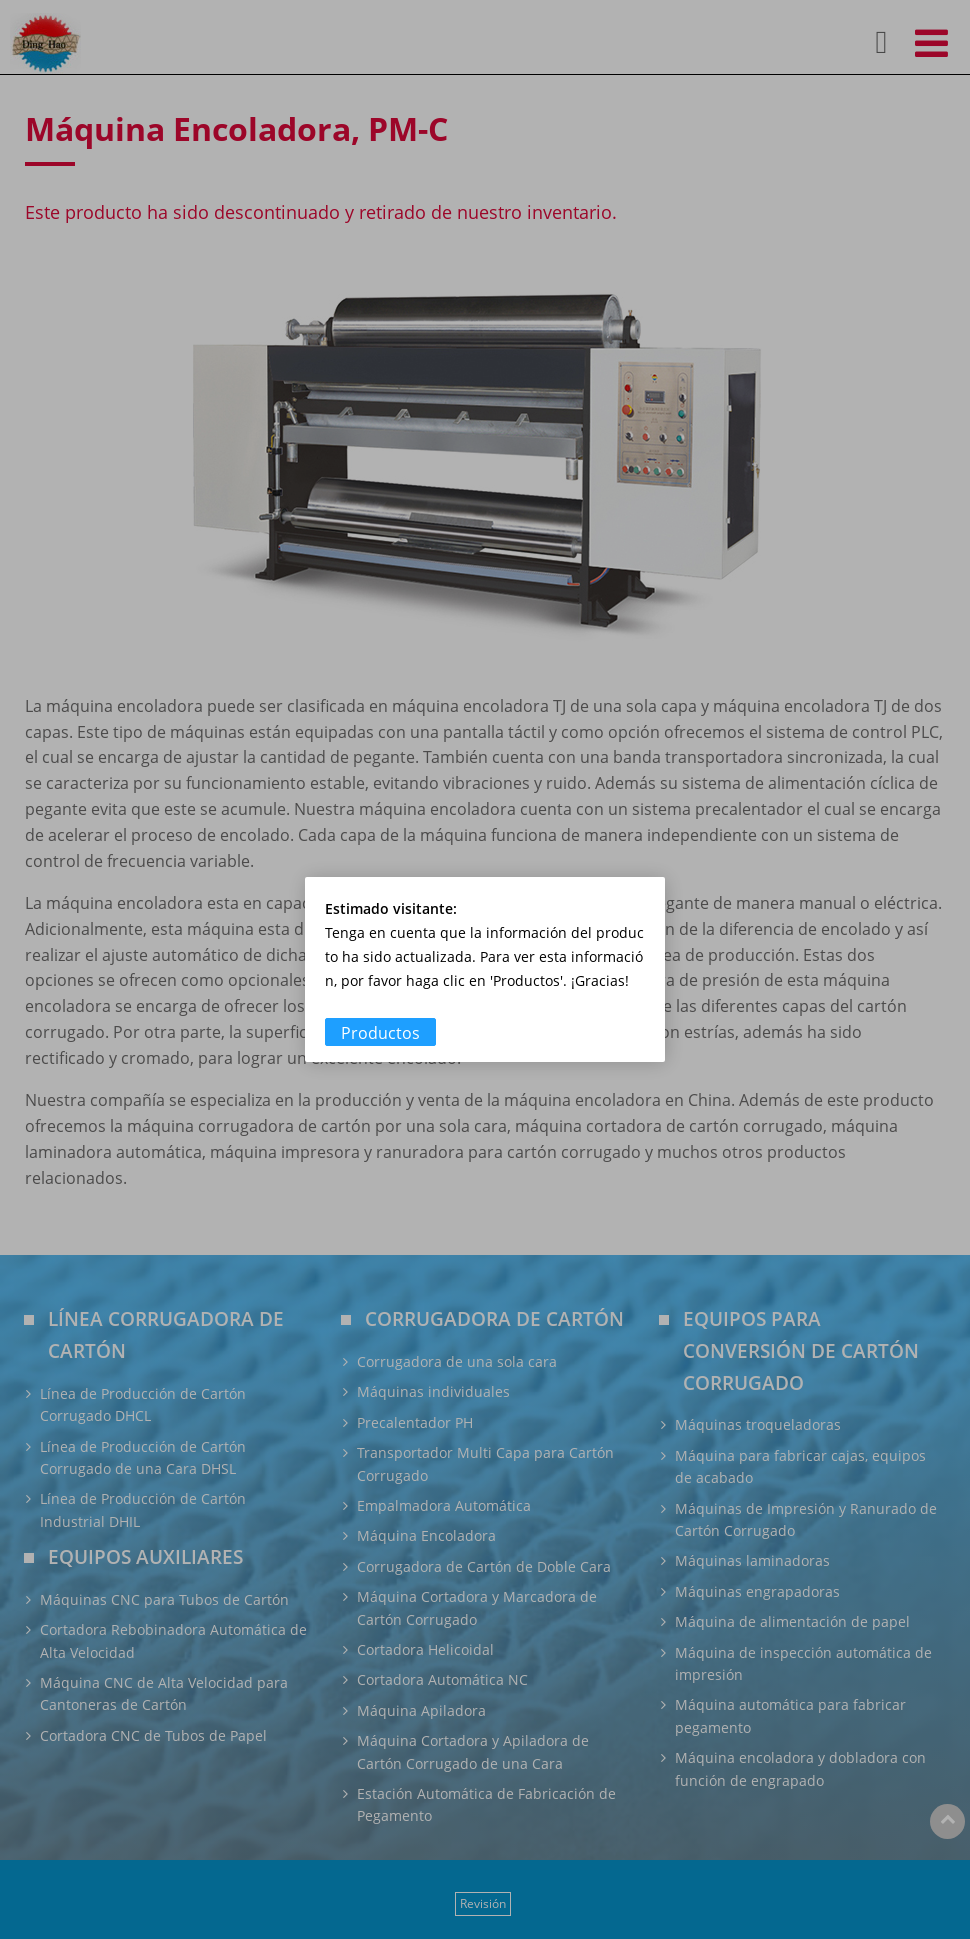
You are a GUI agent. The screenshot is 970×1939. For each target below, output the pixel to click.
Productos (380, 1033)
